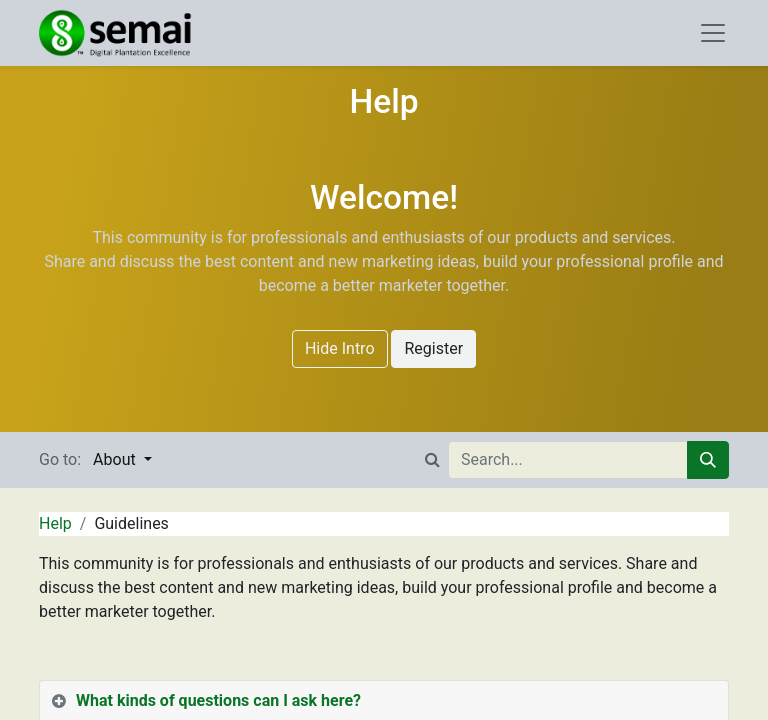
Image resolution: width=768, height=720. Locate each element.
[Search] (708, 460)
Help (55, 523)
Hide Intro (340, 348)
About (116, 459)
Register (433, 348)
